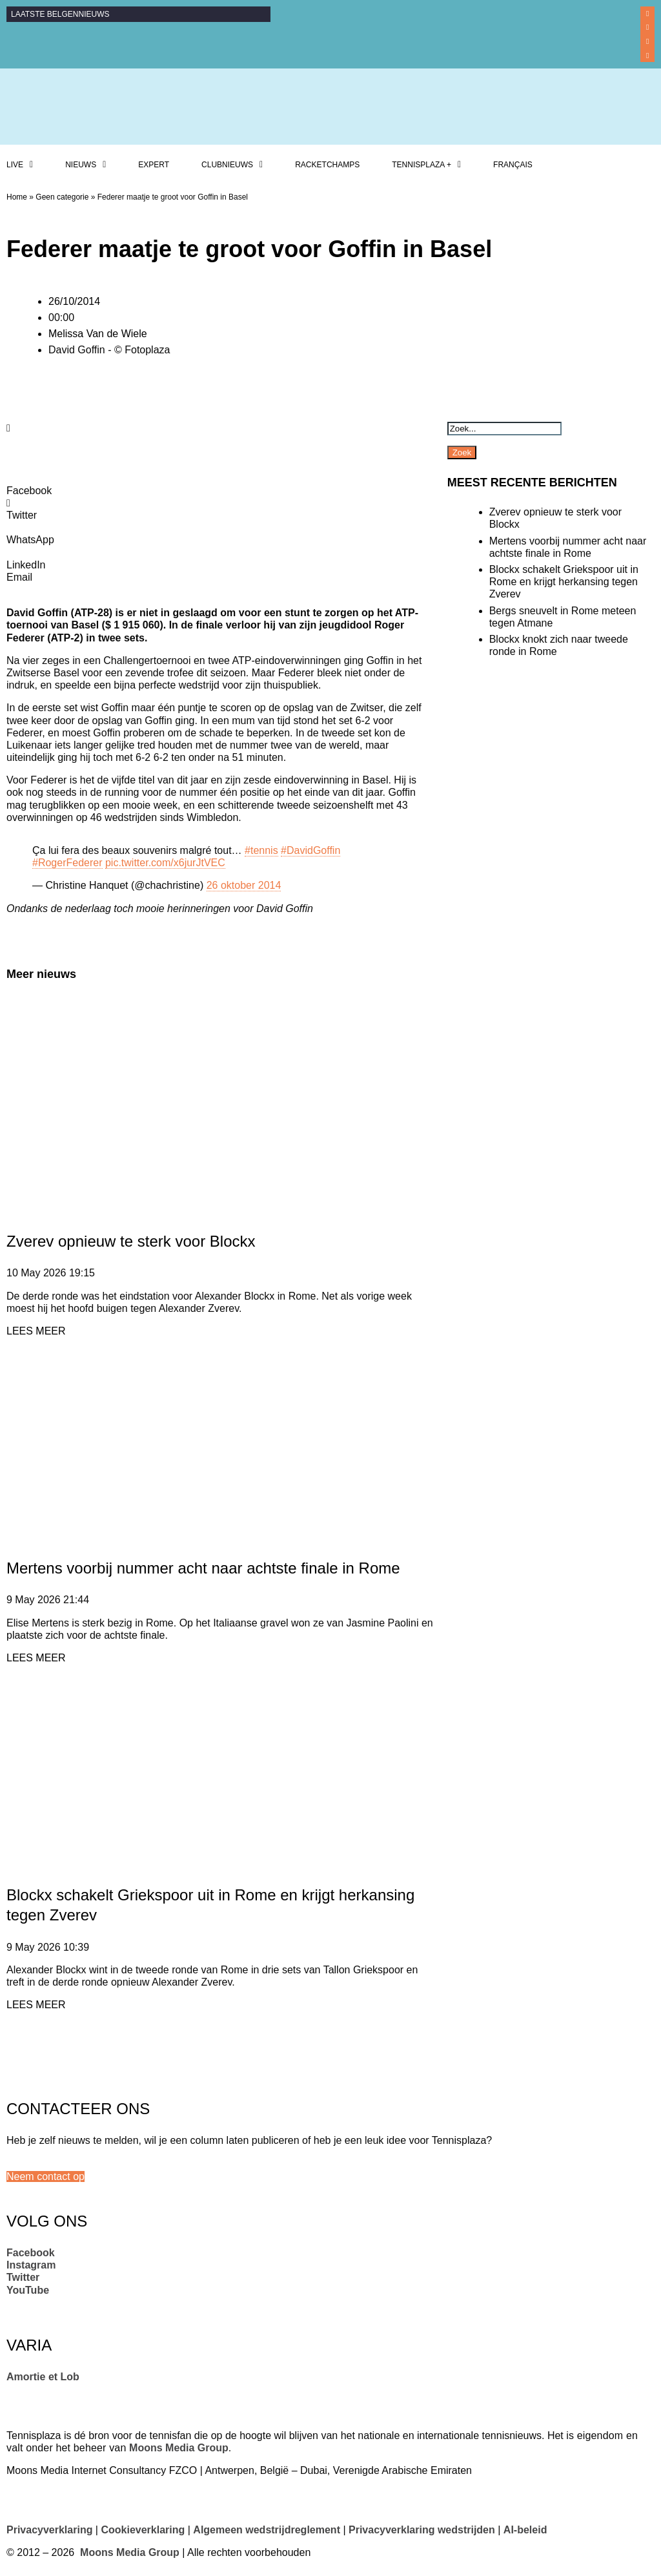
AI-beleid (525, 2529)
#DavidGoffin (310, 850)
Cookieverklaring (143, 2529)
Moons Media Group (179, 2447)
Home (16, 197)
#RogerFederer (67, 862)
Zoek (462, 452)
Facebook (30, 2252)
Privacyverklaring (49, 2529)
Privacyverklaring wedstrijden (422, 2529)
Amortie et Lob (42, 2376)
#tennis (261, 850)
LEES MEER (36, 1330)
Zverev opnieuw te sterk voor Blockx (131, 1241)
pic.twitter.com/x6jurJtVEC (165, 862)
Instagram (31, 2264)
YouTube (27, 2290)
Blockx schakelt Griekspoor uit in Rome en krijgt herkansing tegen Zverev (563, 581)
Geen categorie (62, 197)
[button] (45, 2176)
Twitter (22, 2277)
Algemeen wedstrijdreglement (266, 2529)
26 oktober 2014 (244, 885)
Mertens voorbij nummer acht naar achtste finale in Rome (203, 1568)
